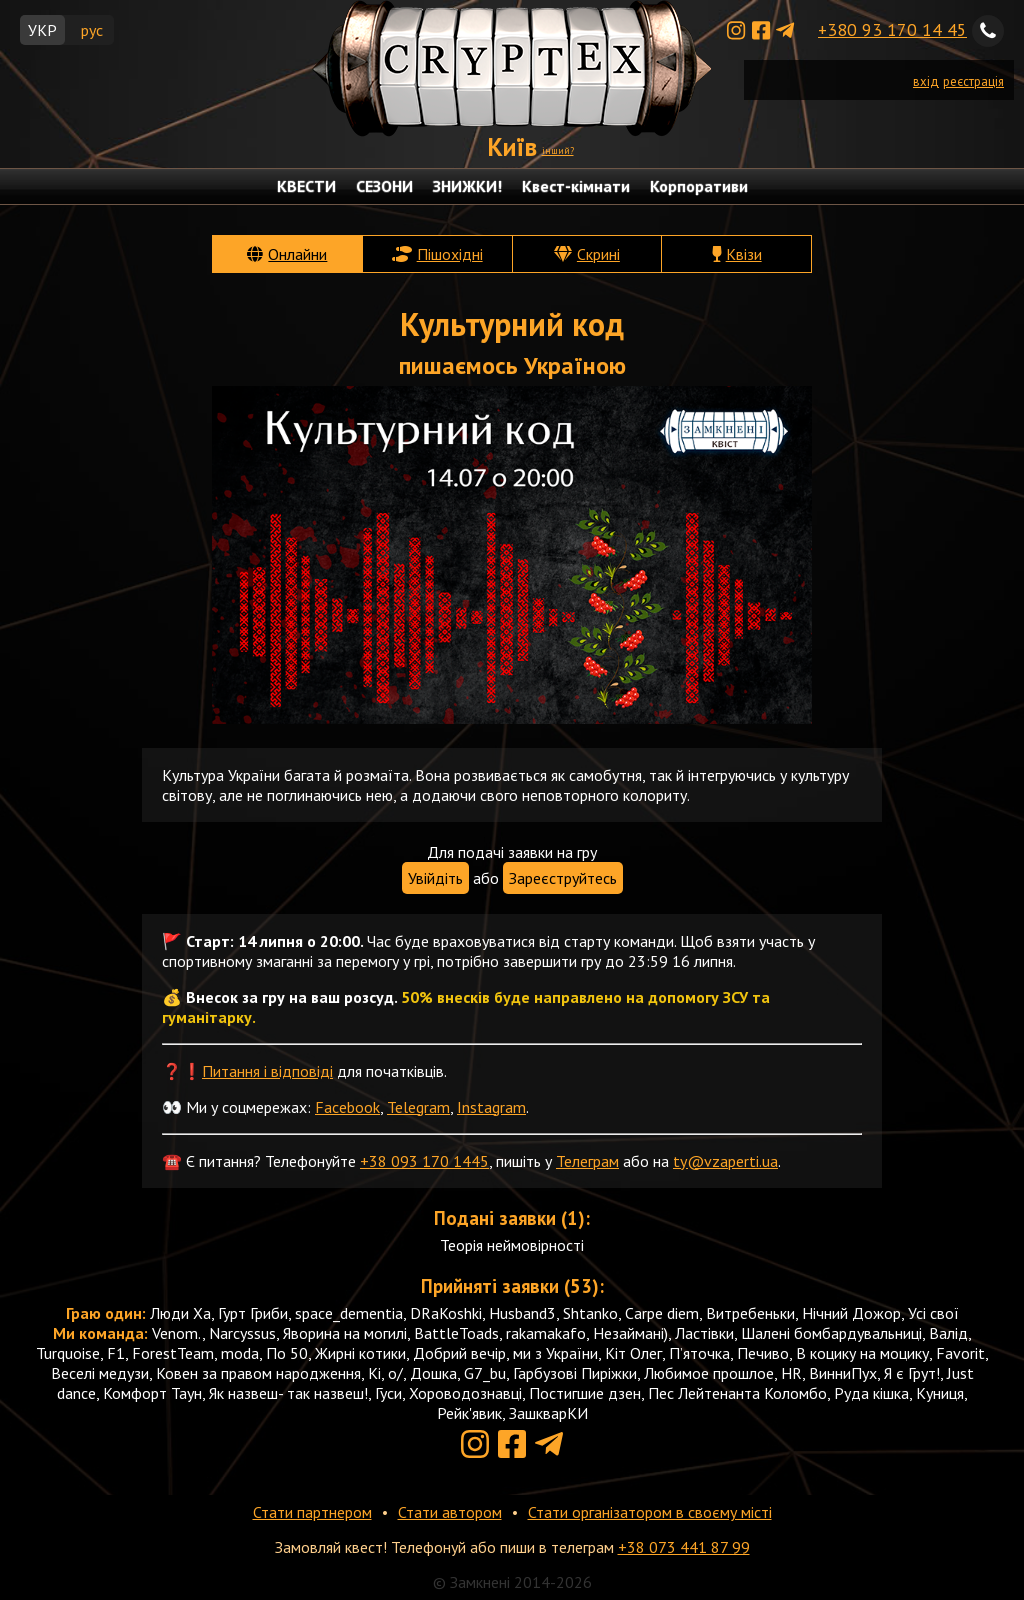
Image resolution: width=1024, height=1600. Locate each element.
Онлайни (297, 254)
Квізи (744, 254)
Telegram (418, 1107)
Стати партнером (312, 1512)
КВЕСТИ (306, 186)
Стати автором (450, 1512)
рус (92, 30)
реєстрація (973, 81)
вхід (926, 81)
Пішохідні (450, 254)
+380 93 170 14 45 (892, 29)
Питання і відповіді (267, 1071)
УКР (42, 30)
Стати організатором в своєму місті (650, 1512)
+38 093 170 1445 (424, 1161)
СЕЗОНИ (384, 186)
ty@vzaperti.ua (725, 1161)
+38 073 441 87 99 (684, 1547)
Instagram (491, 1107)
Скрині (598, 254)
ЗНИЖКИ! (467, 186)
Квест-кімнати (576, 186)
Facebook (347, 1107)
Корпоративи (699, 186)
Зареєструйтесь (563, 878)
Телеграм (587, 1161)
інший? (558, 150)
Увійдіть (435, 878)
